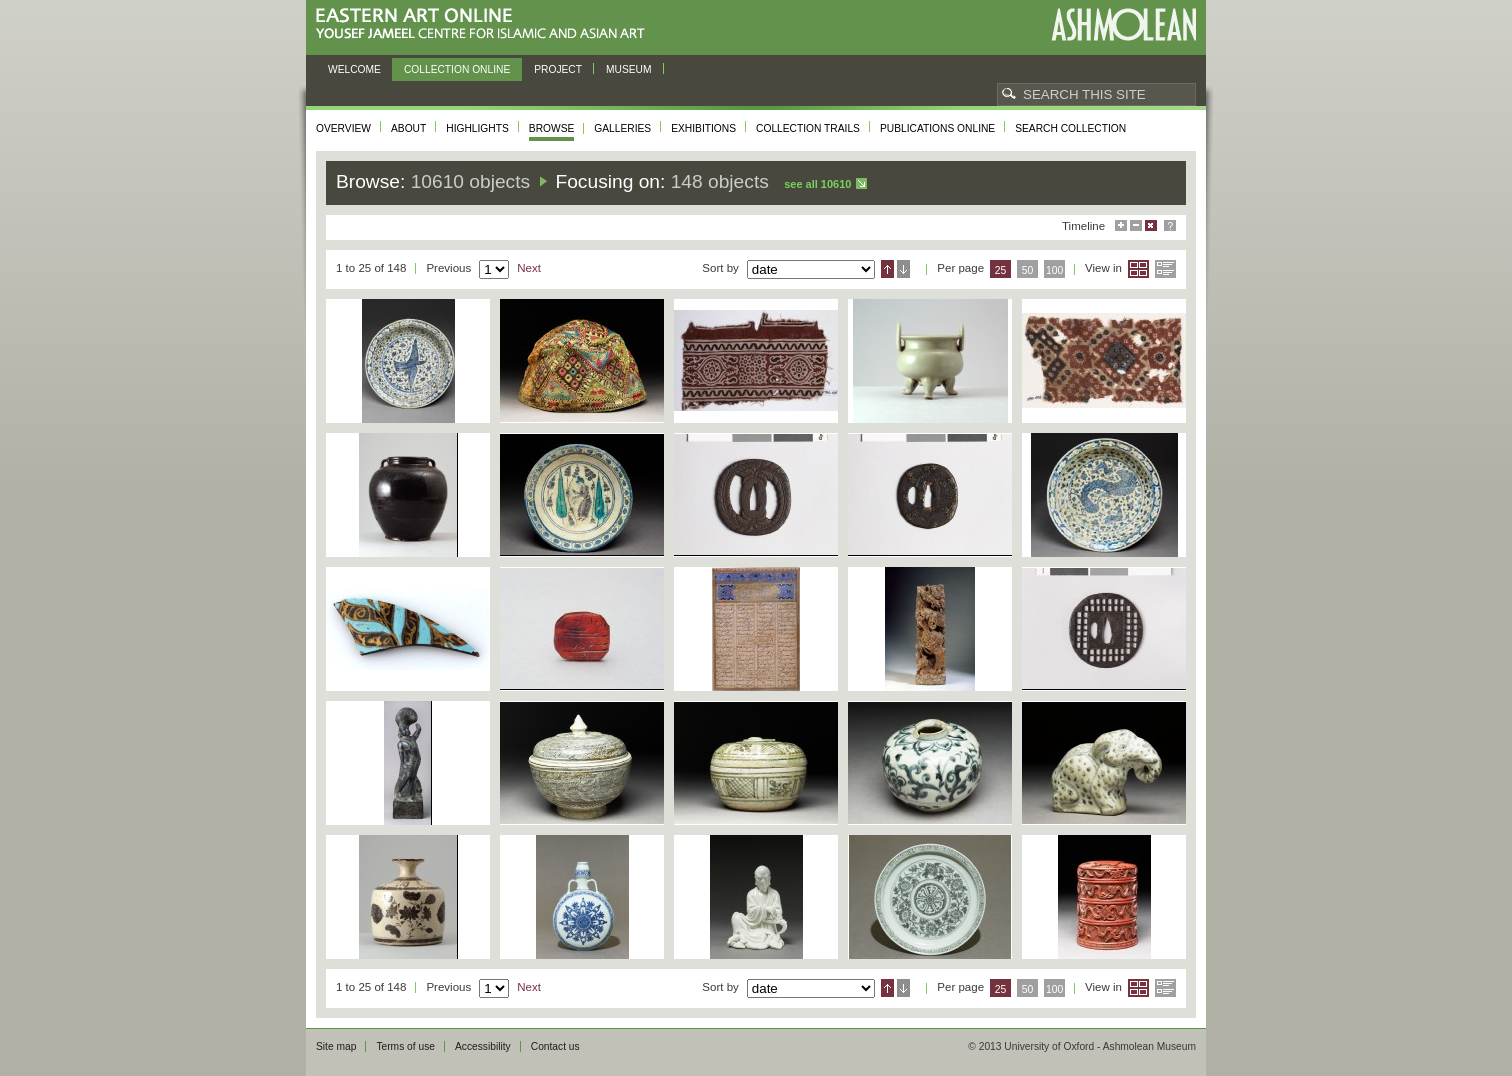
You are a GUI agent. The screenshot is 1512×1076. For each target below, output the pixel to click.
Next (529, 268)
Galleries (622, 128)
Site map (336, 1046)
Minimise (1136, 225)
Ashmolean (1123, 24)
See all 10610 (817, 184)
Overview (343, 128)
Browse (552, 128)
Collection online (457, 69)
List (1165, 269)
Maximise (1121, 225)
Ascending (887, 269)
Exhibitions (703, 128)
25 (1001, 270)
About (408, 128)
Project (558, 69)
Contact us (555, 1046)
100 (1054, 270)
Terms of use (405, 1046)
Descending (903, 269)
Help (1170, 225)
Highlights (477, 128)
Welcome (354, 69)
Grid (1138, 269)
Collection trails (808, 128)
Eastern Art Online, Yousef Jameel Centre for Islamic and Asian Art (485, 24)
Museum (629, 69)
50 (1028, 270)
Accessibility (483, 1046)
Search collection (1070, 128)
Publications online (937, 128)
